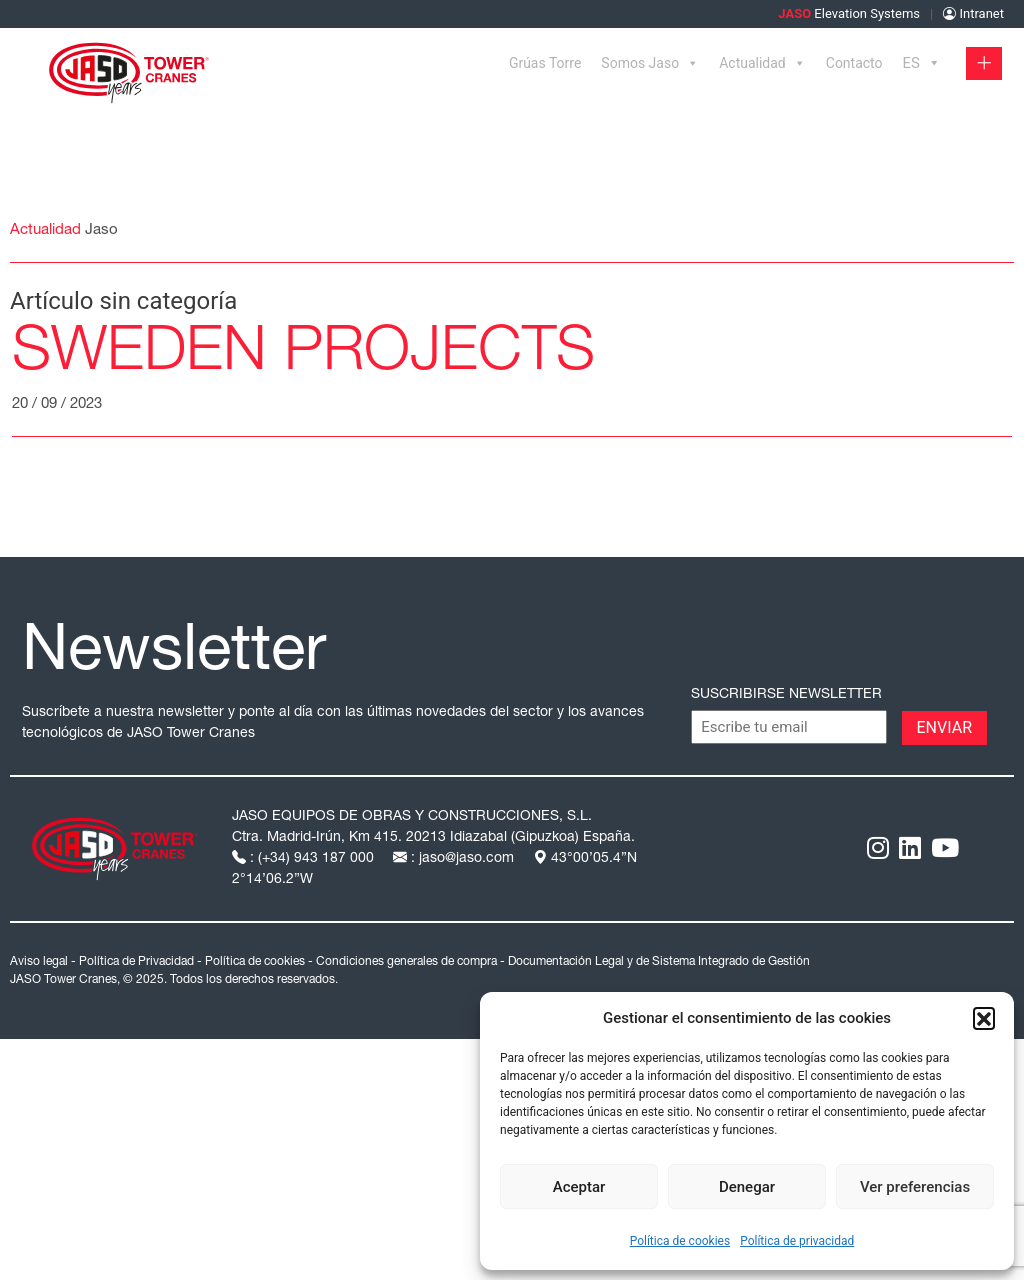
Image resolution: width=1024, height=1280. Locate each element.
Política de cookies (680, 1241)
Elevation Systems (849, 13)
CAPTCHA (728, 726)
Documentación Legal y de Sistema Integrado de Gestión (659, 962)
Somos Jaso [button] (650, 63)
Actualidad (762, 63)
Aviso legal (39, 962)
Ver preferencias (915, 1187)
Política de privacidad (797, 1241)
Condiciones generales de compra (406, 962)
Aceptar (579, 1187)
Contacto (854, 63)
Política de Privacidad (136, 962)
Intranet (973, 13)
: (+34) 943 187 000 (305, 859)
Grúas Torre (545, 63)
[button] (984, 1018)
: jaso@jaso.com (455, 859)
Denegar (747, 1187)
